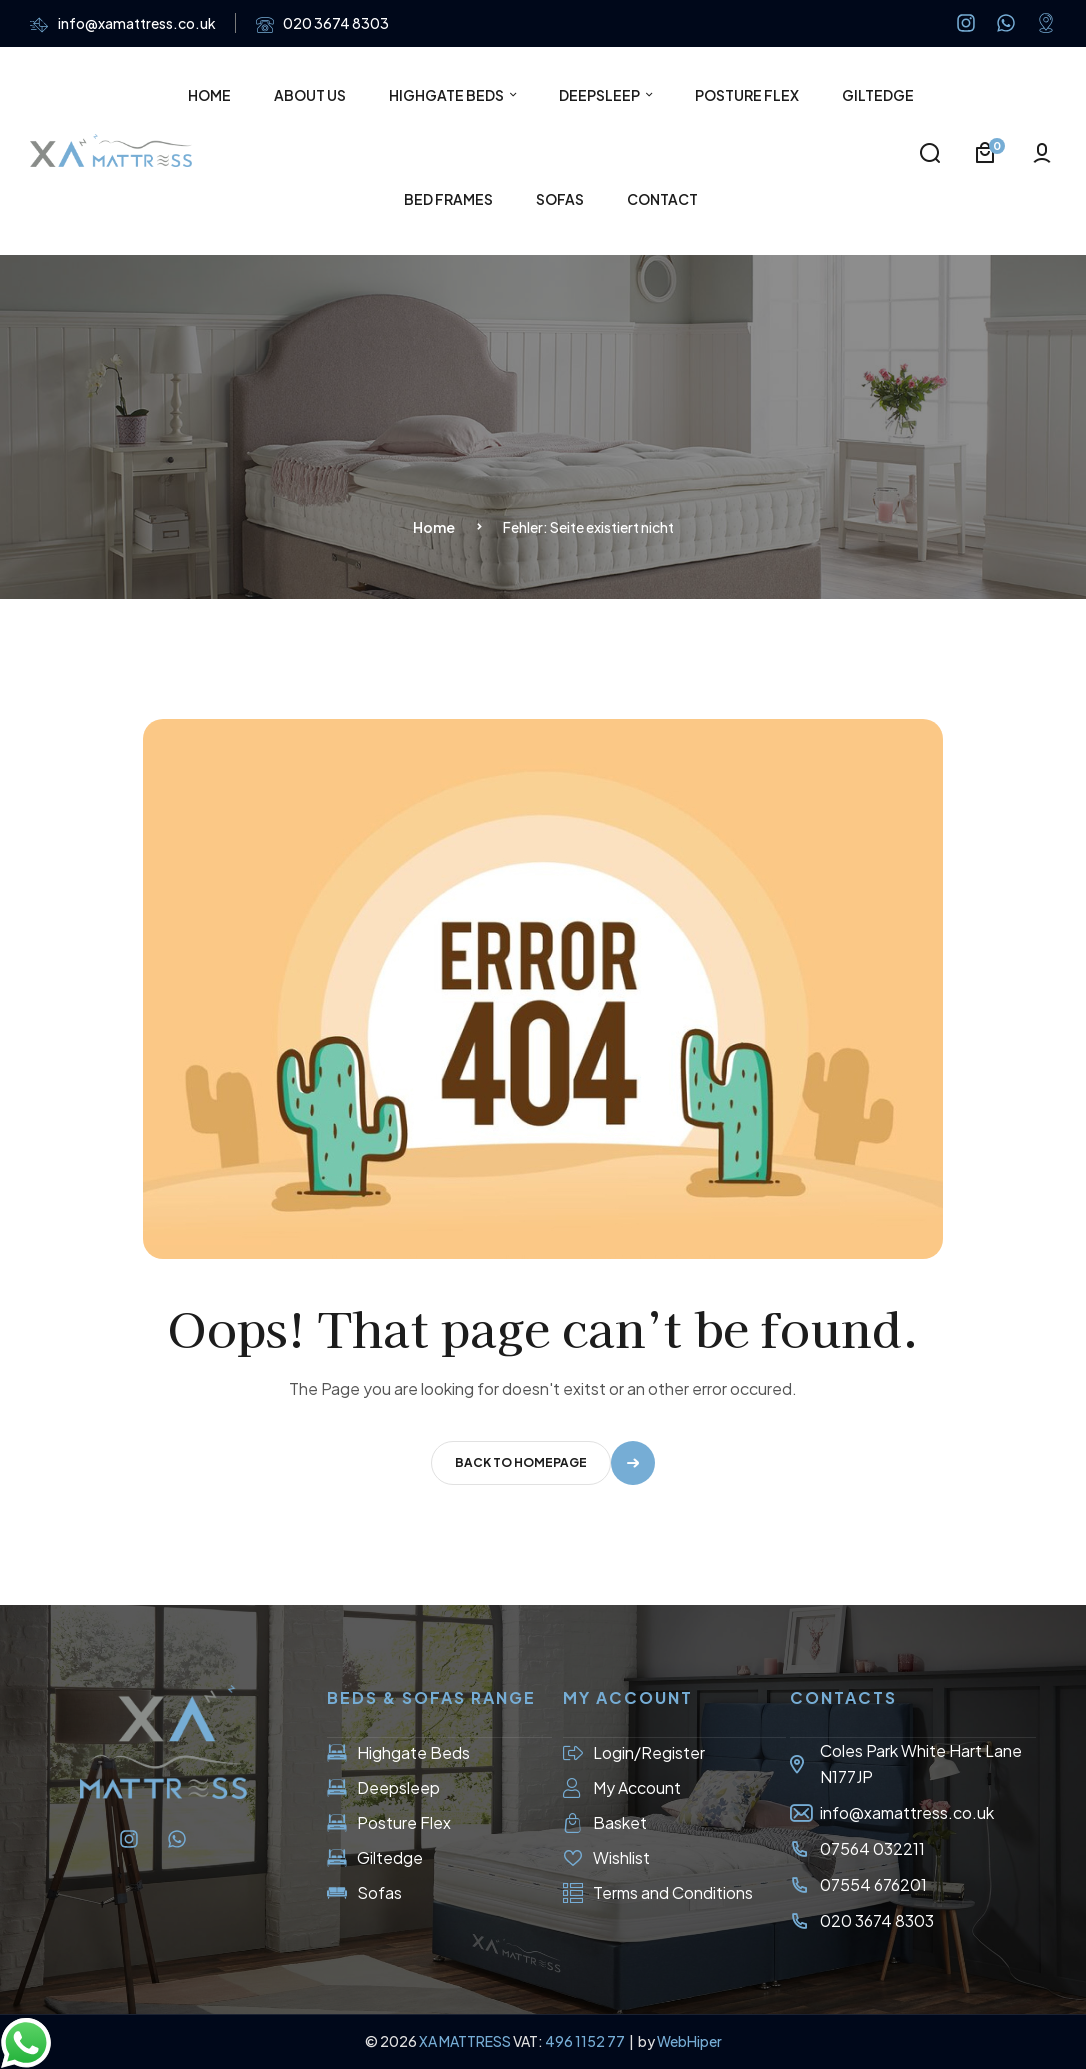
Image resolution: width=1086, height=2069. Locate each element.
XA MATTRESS (465, 2041)
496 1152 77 (586, 2041)
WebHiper (689, 2041)
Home (434, 527)
